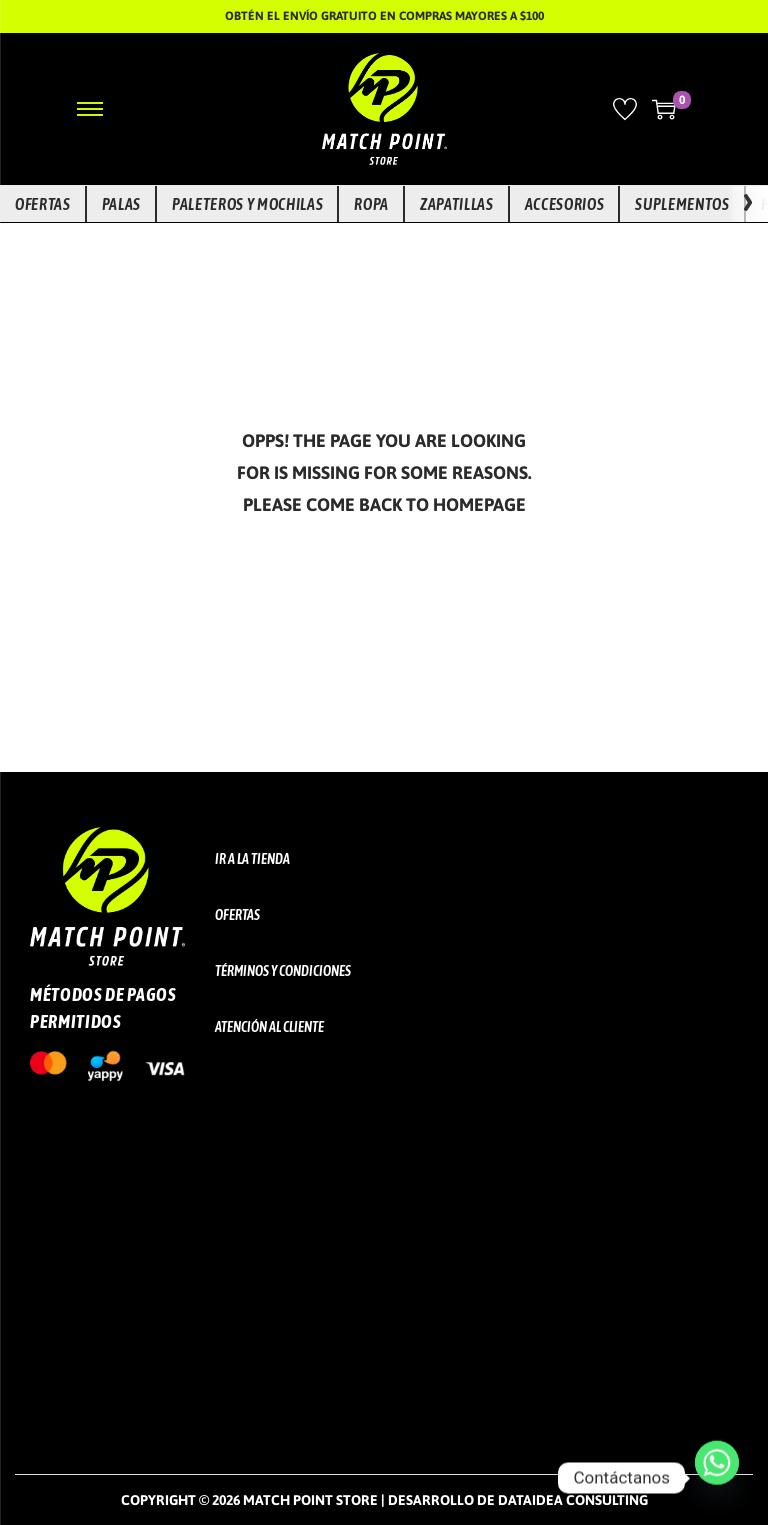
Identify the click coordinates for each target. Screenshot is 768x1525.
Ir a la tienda (252, 859)
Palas (121, 204)
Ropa (371, 204)
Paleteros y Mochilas (247, 204)
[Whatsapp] (717, 1478)
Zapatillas (457, 204)
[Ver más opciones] (748, 204)
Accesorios (565, 204)
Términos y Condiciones (283, 971)
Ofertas (43, 204)
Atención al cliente (269, 1027)
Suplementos (682, 204)
